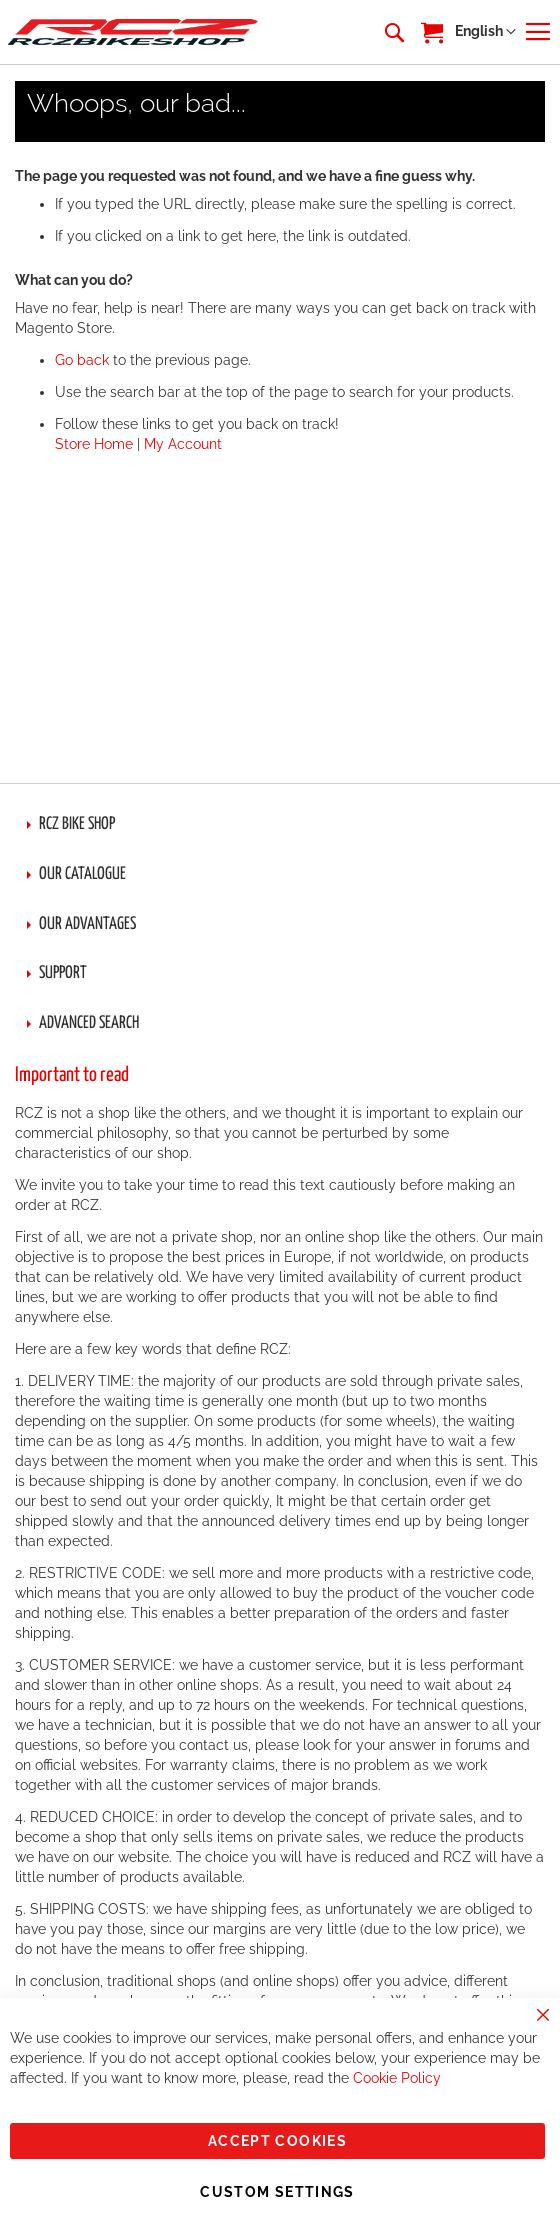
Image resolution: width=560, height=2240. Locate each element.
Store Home (94, 444)
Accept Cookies (277, 2141)
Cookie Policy (397, 2078)
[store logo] (133, 31)
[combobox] (393, 32)
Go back (82, 360)
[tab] (280, 825)
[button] (485, 32)
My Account (183, 444)
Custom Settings (277, 2192)
